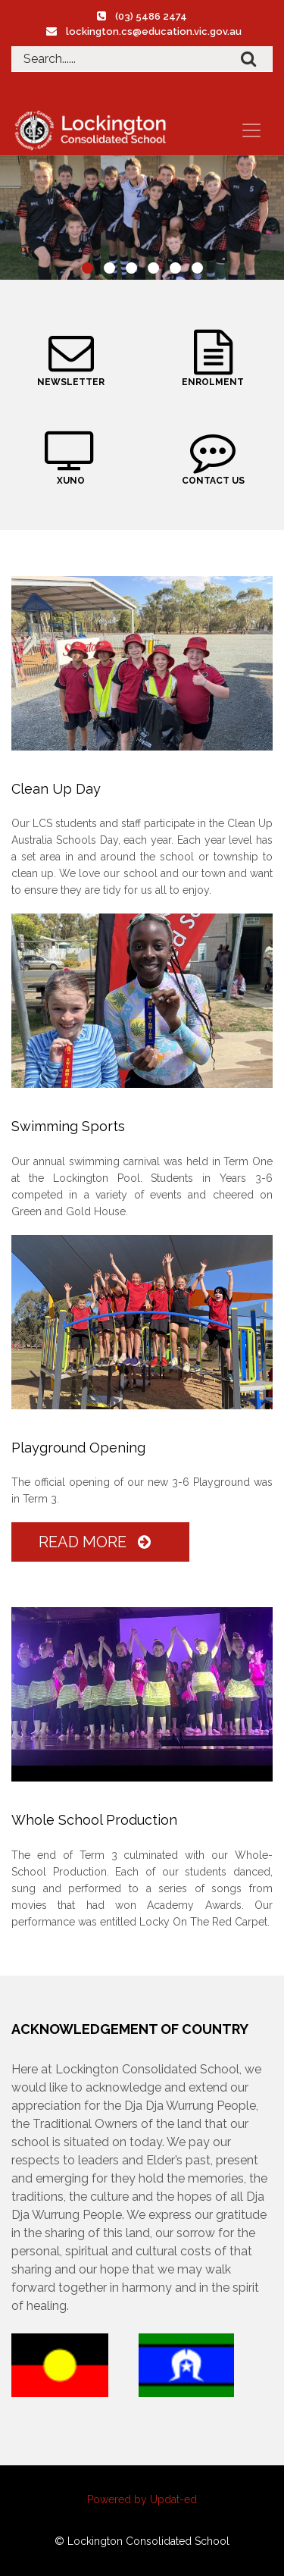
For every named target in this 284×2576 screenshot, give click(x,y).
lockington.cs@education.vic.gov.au (154, 31)
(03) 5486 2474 (151, 16)
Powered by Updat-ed (142, 2499)
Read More (98, 1542)
